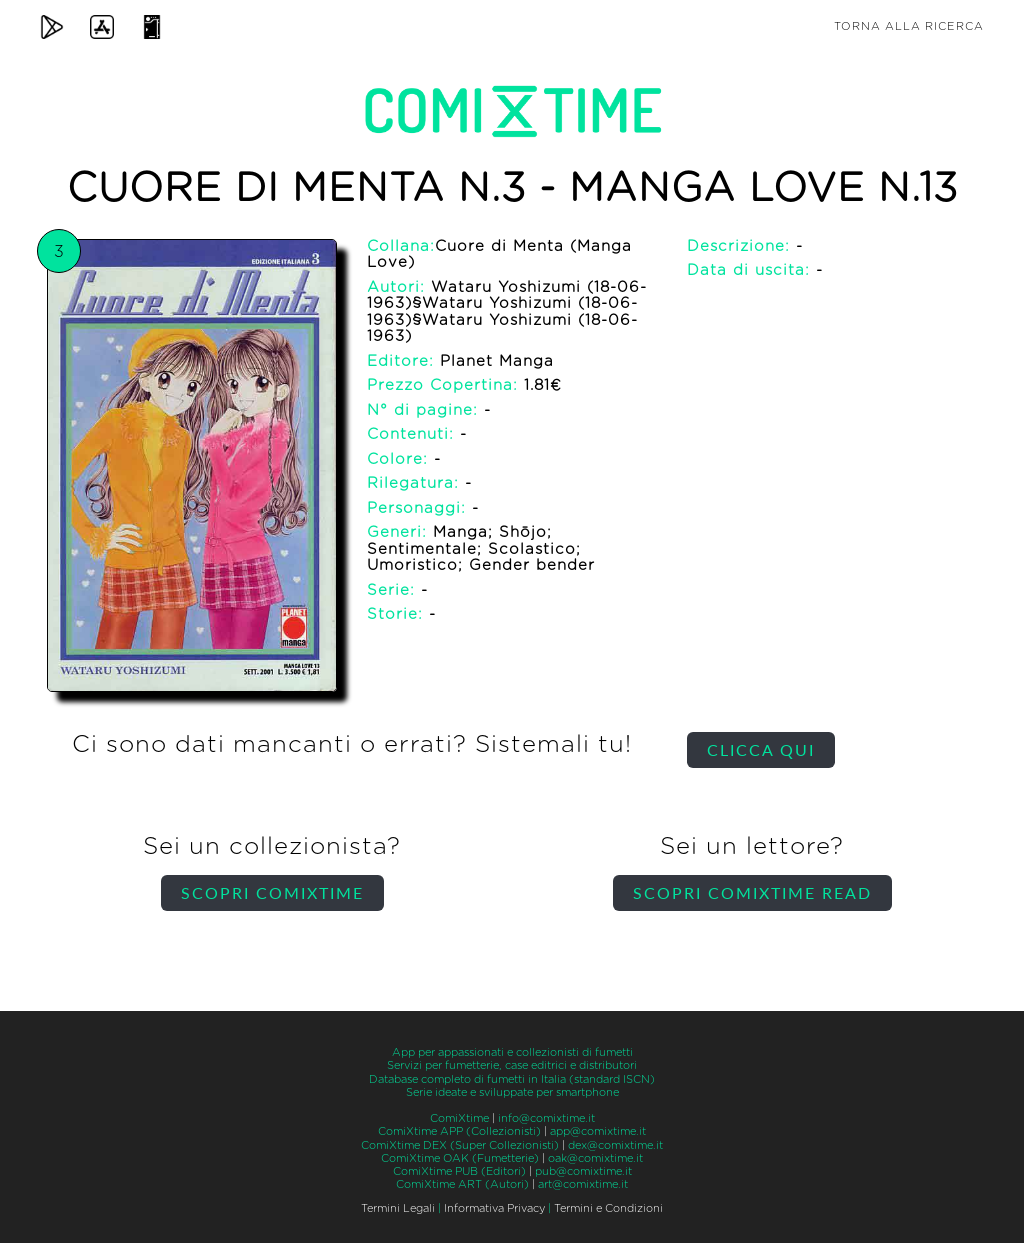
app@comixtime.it (598, 1131)
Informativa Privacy (494, 1208)
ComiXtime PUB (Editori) (459, 1171)
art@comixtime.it (583, 1184)
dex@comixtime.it (615, 1145)
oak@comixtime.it (595, 1158)
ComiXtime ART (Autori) (462, 1184)
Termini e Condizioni (608, 1208)
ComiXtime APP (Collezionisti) (459, 1131)
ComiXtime (459, 1118)
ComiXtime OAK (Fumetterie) (460, 1158)
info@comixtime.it (546, 1118)
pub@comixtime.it (583, 1171)
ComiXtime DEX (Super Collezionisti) (460, 1145)
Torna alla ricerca (909, 26)
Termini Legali (398, 1208)
